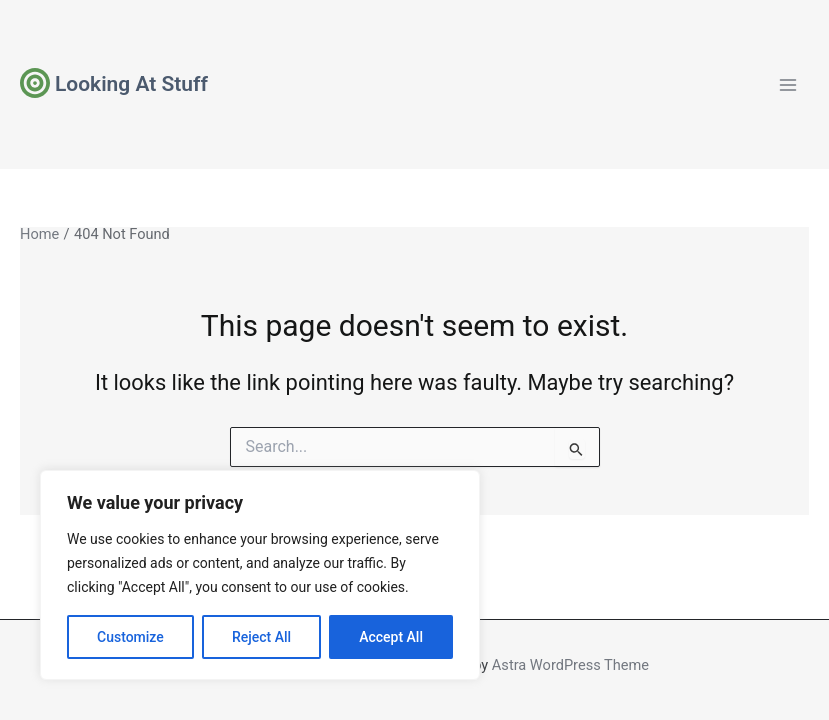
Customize (130, 637)
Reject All (261, 637)
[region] (260, 575)
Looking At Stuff (131, 84)
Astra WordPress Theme (570, 665)
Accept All (391, 637)
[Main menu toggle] (788, 85)
